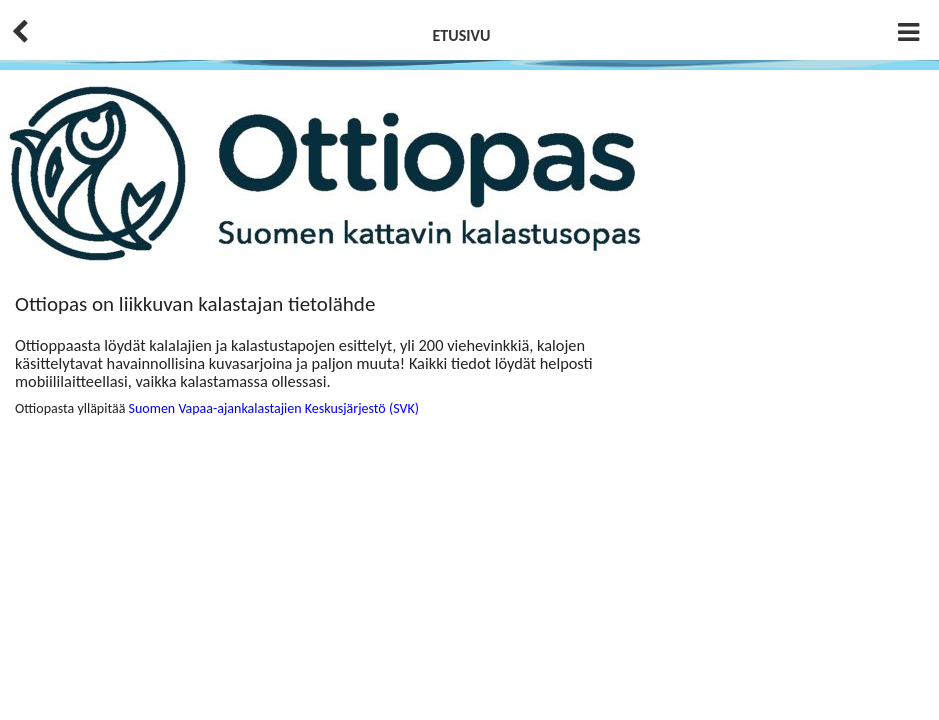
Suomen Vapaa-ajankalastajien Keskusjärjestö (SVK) (274, 408)
